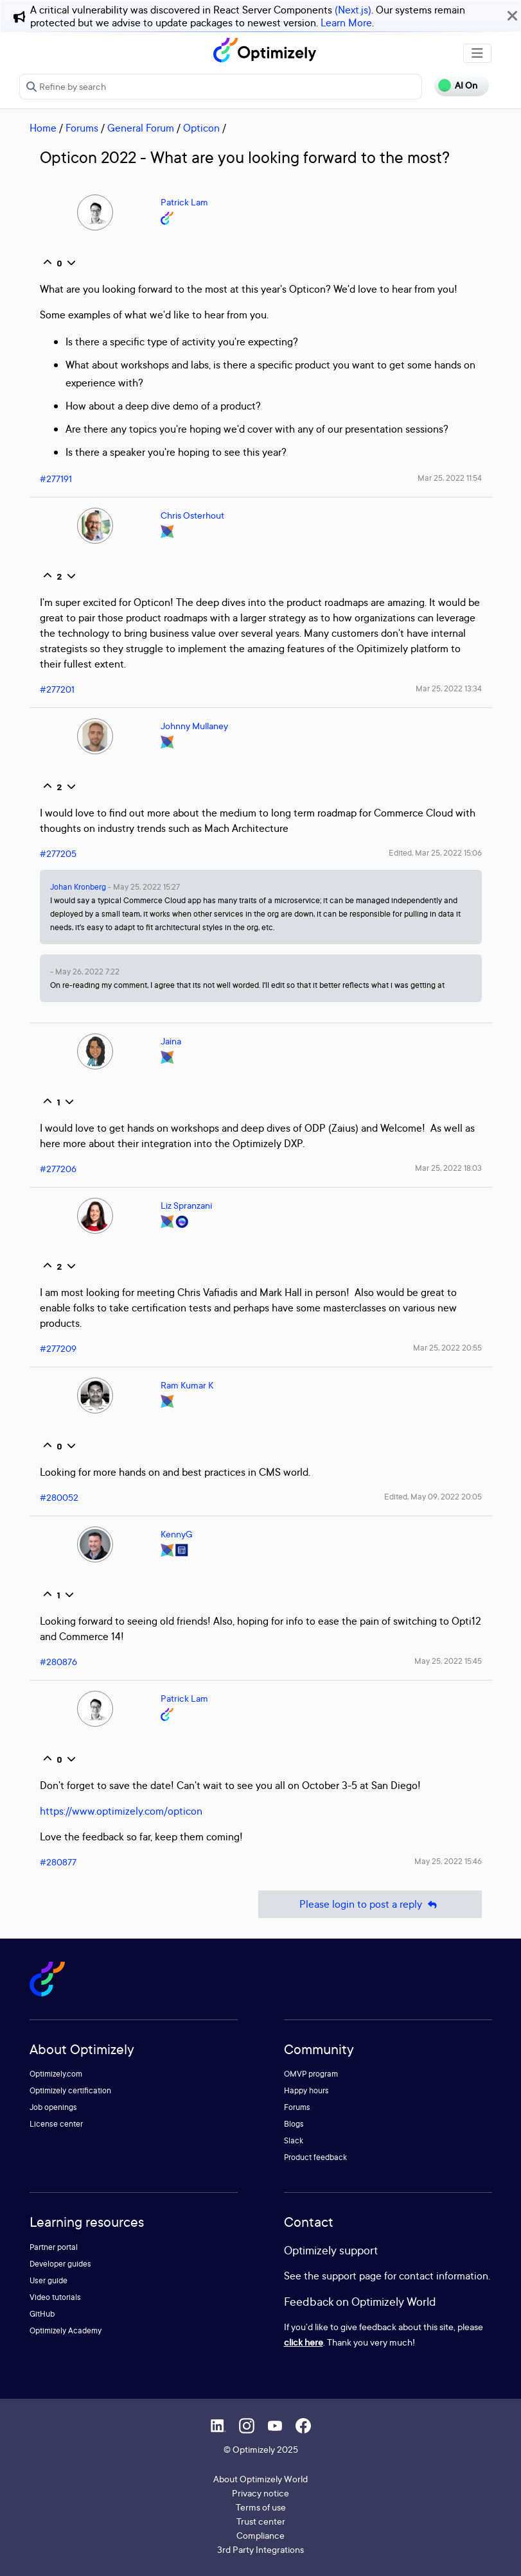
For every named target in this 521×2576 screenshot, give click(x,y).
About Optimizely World (260, 2479)
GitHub (42, 2313)
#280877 (58, 1862)
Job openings (53, 2107)
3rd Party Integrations (260, 2549)
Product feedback (315, 2157)
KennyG (177, 1534)
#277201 (57, 689)
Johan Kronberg (78, 886)
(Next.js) (353, 10)
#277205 (58, 853)
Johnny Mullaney (194, 726)
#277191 (56, 478)
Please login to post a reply (370, 1904)
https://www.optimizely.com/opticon (121, 1811)
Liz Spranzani (186, 1205)
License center (56, 2123)
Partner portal (54, 2247)
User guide (48, 2280)
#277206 (58, 1169)
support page (352, 2276)
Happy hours (306, 2090)
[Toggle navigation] (477, 53)
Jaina (171, 1041)
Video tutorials (55, 2297)
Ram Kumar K (187, 1385)
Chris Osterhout (192, 515)
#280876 (58, 1661)
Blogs (294, 2123)
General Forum (140, 128)
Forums (82, 128)
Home (43, 128)
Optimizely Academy (66, 2330)
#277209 (58, 1348)
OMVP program (311, 2073)
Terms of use (261, 2507)
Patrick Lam (184, 202)
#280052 (59, 1497)
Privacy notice (260, 2493)
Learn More (346, 22)
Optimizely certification (70, 2090)
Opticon (201, 128)
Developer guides (60, 2263)
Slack (293, 2140)
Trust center (260, 2521)
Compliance (260, 2535)
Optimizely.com (56, 2073)
